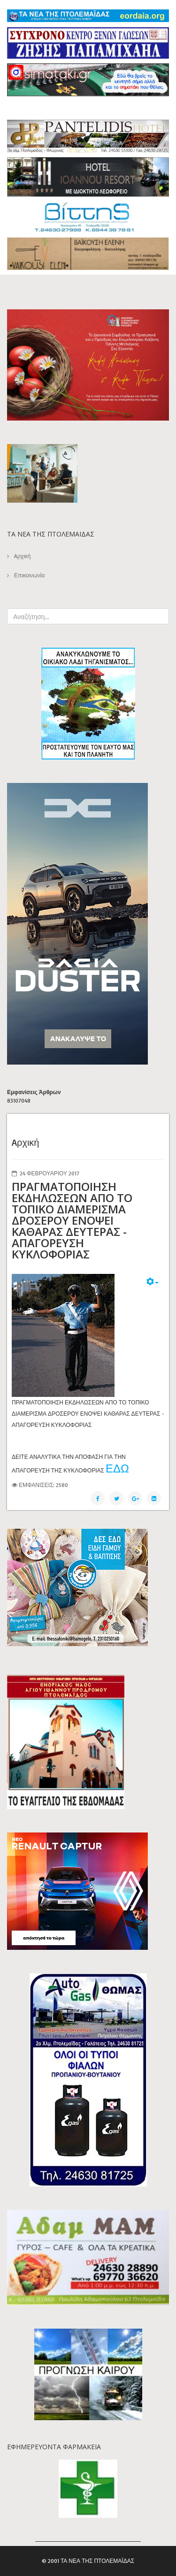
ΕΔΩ (117, 1468)
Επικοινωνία (29, 575)
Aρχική (22, 556)
